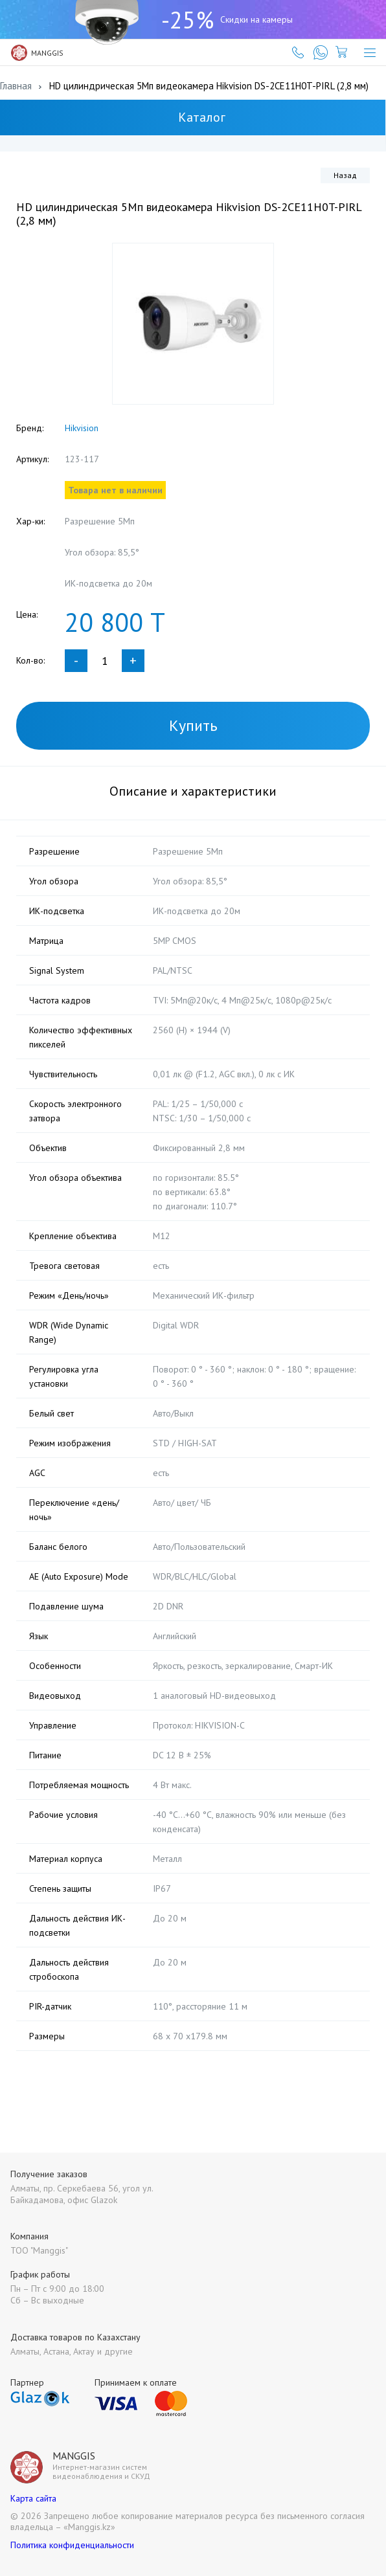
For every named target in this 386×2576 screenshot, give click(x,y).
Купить (193, 725)
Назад (345, 175)
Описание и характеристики (193, 791)
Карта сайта (33, 2498)
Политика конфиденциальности (72, 2545)
